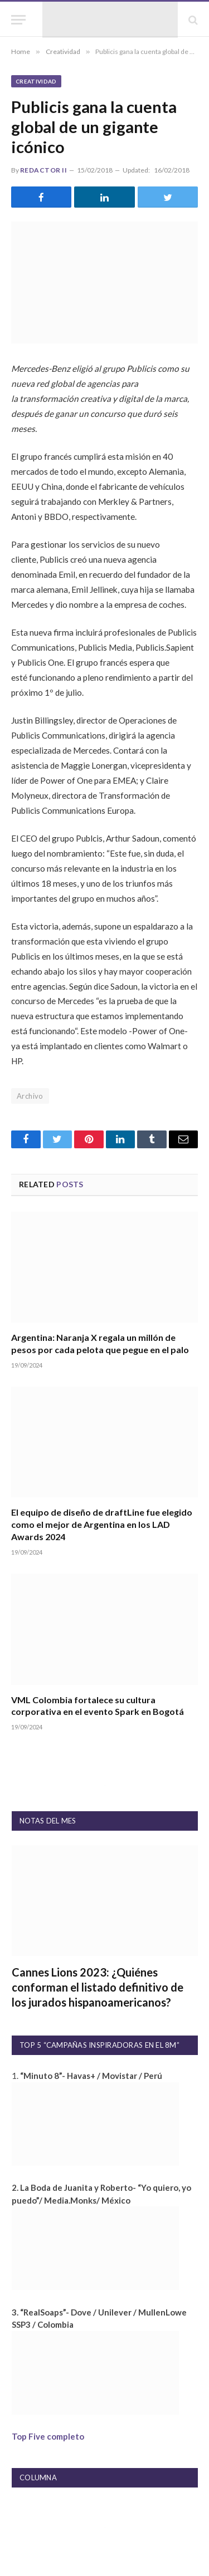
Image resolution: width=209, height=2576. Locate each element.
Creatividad (36, 81)
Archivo (30, 1096)
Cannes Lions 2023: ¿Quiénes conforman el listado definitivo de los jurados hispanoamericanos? (97, 1987)
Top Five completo (48, 2436)
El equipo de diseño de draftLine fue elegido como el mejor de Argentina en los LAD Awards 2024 (101, 1524)
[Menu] (18, 19)
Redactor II (43, 170)
